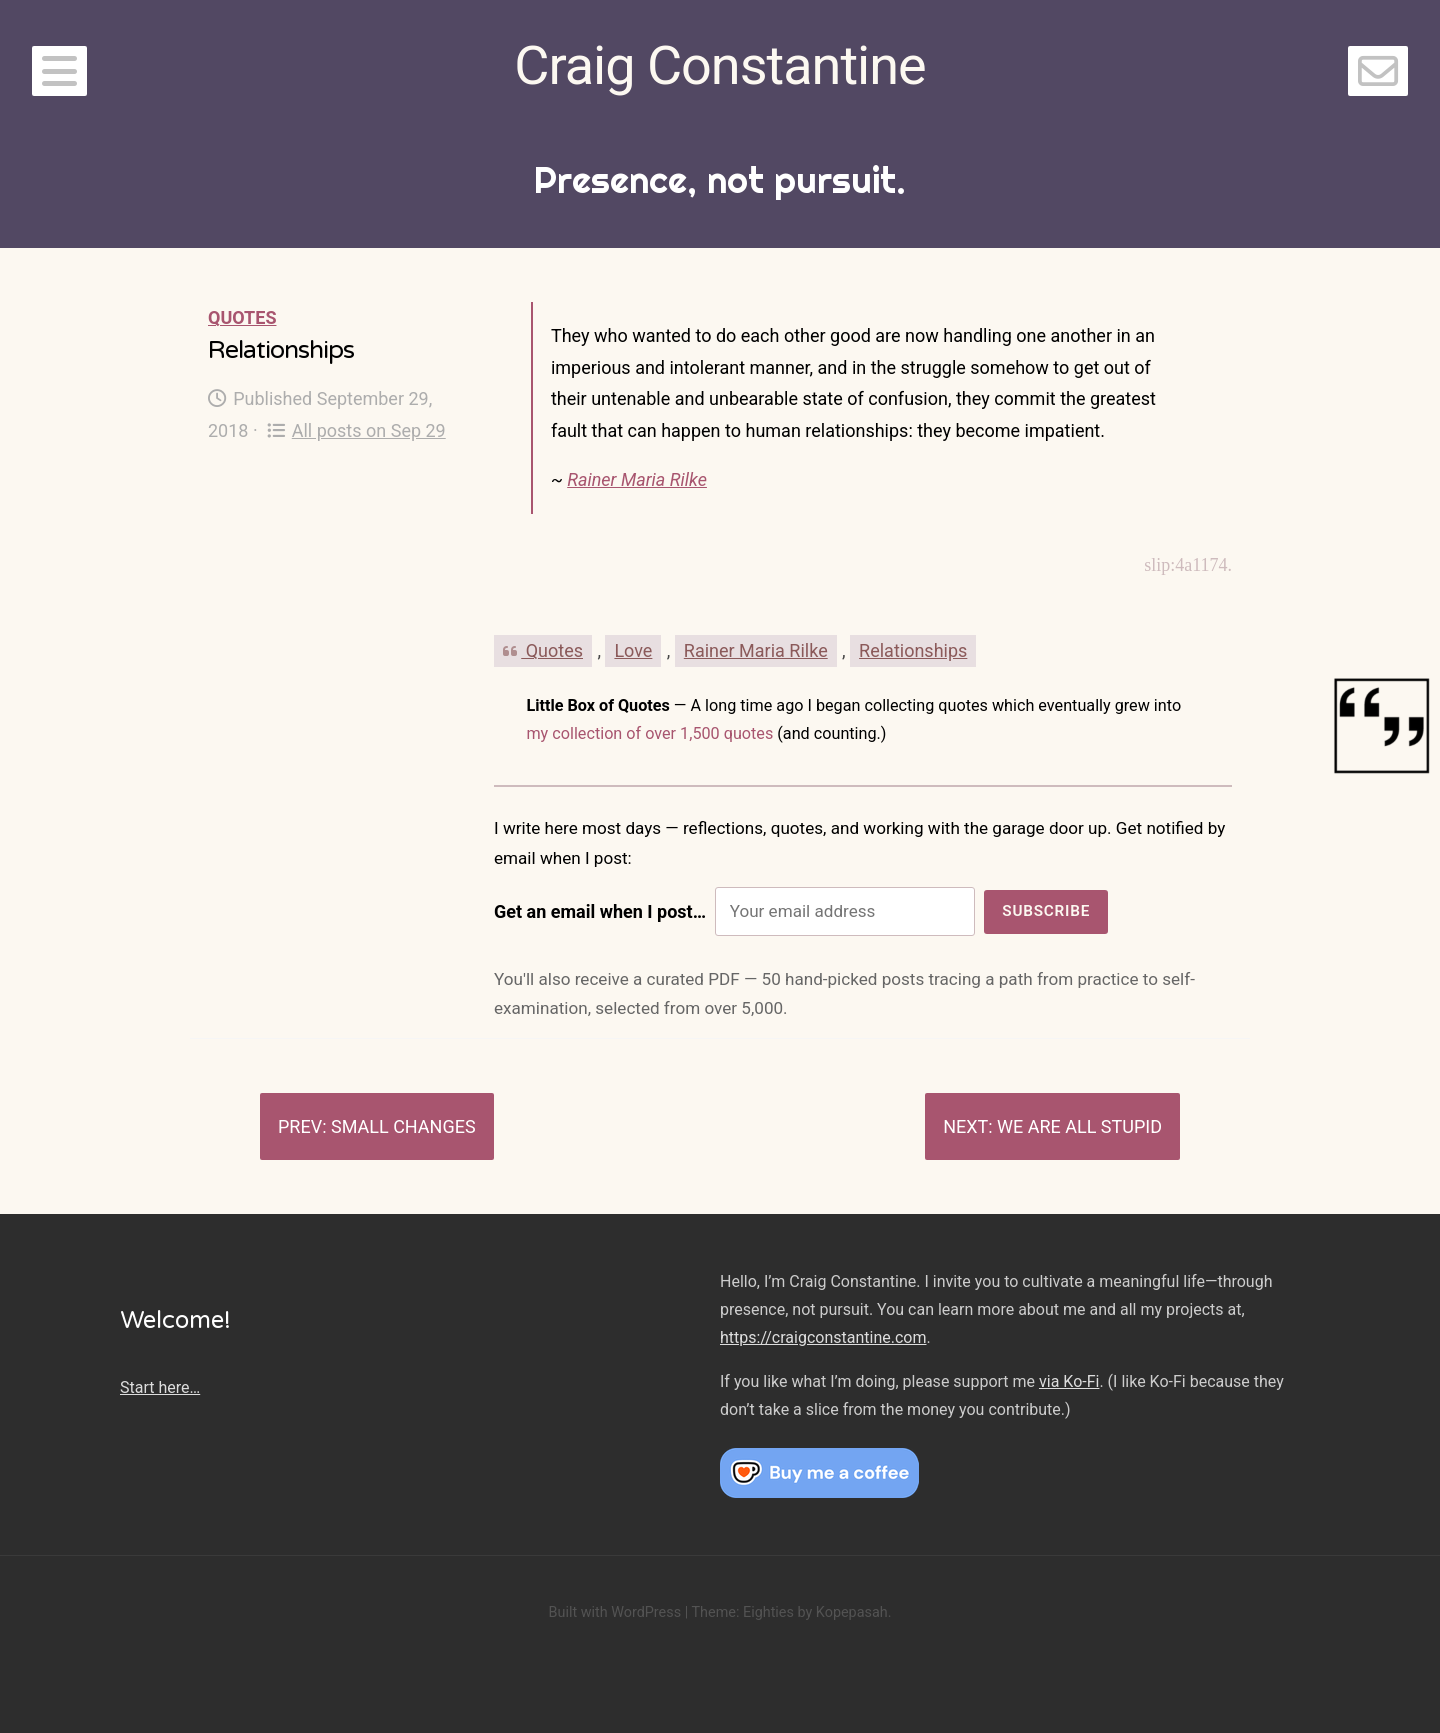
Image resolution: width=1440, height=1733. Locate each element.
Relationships (913, 650)
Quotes (242, 317)
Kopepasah (852, 1612)
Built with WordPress (614, 1612)
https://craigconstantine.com (823, 1337)
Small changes (403, 1126)
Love (633, 650)
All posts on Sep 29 (356, 430)
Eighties (768, 1612)
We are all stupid (1079, 1126)
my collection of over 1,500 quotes (649, 733)
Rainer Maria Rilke (637, 479)
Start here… (160, 1387)
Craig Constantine (719, 65)
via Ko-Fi (1069, 1381)
